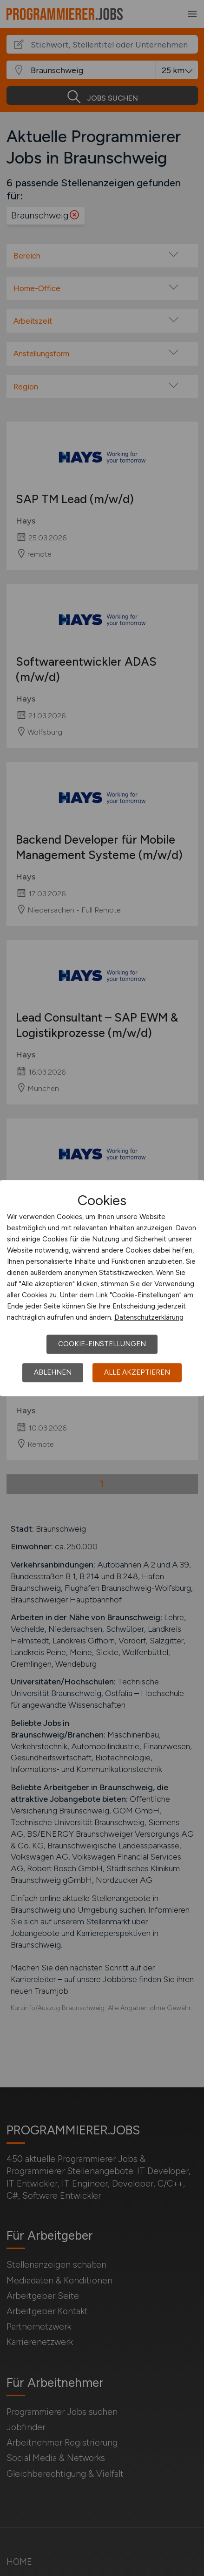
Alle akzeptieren (137, 1372)
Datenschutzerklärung (149, 1317)
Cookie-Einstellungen (102, 1344)
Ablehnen (53, 1372)
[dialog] (102, 1288)
